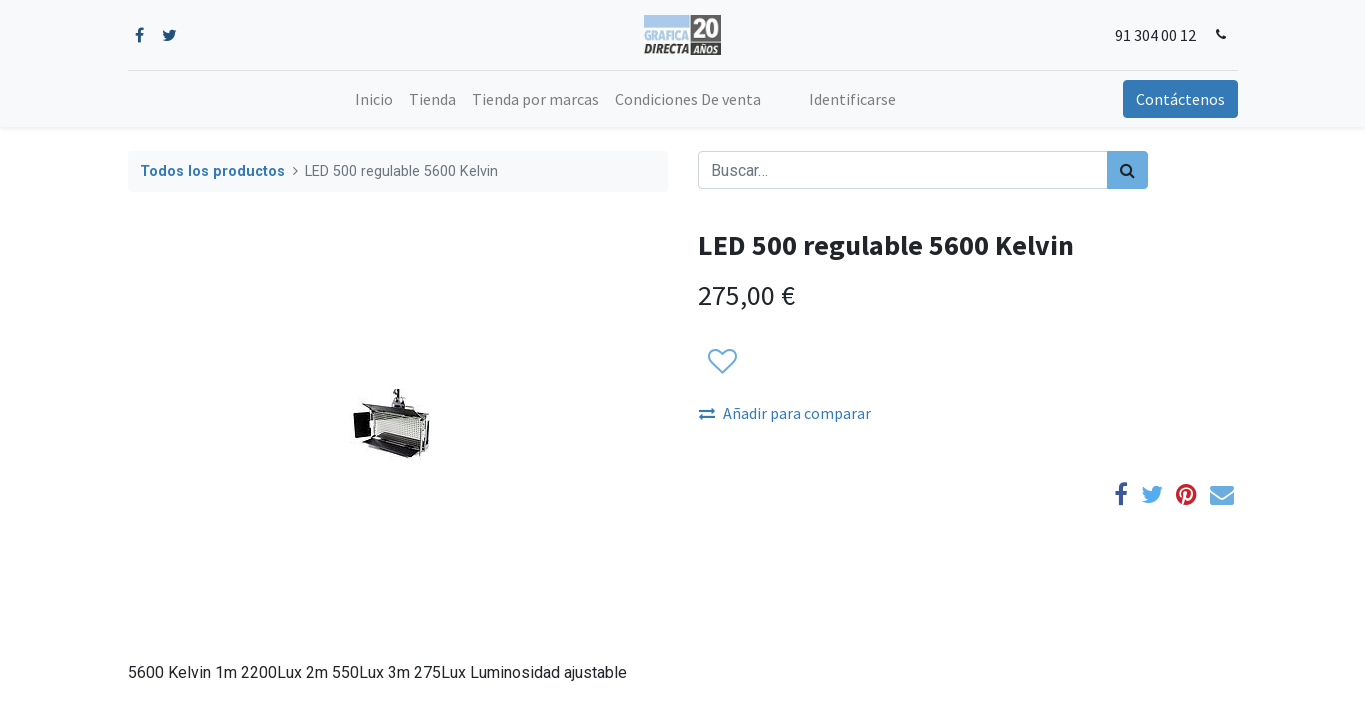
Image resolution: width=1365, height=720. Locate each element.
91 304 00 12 (1155, 35)
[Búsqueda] (1127, 170)
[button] (721, 362)
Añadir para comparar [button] (785, 413)
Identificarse (852, 99)
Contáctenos (1180, 99)
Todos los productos (212, 171)
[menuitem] (374, 99)
